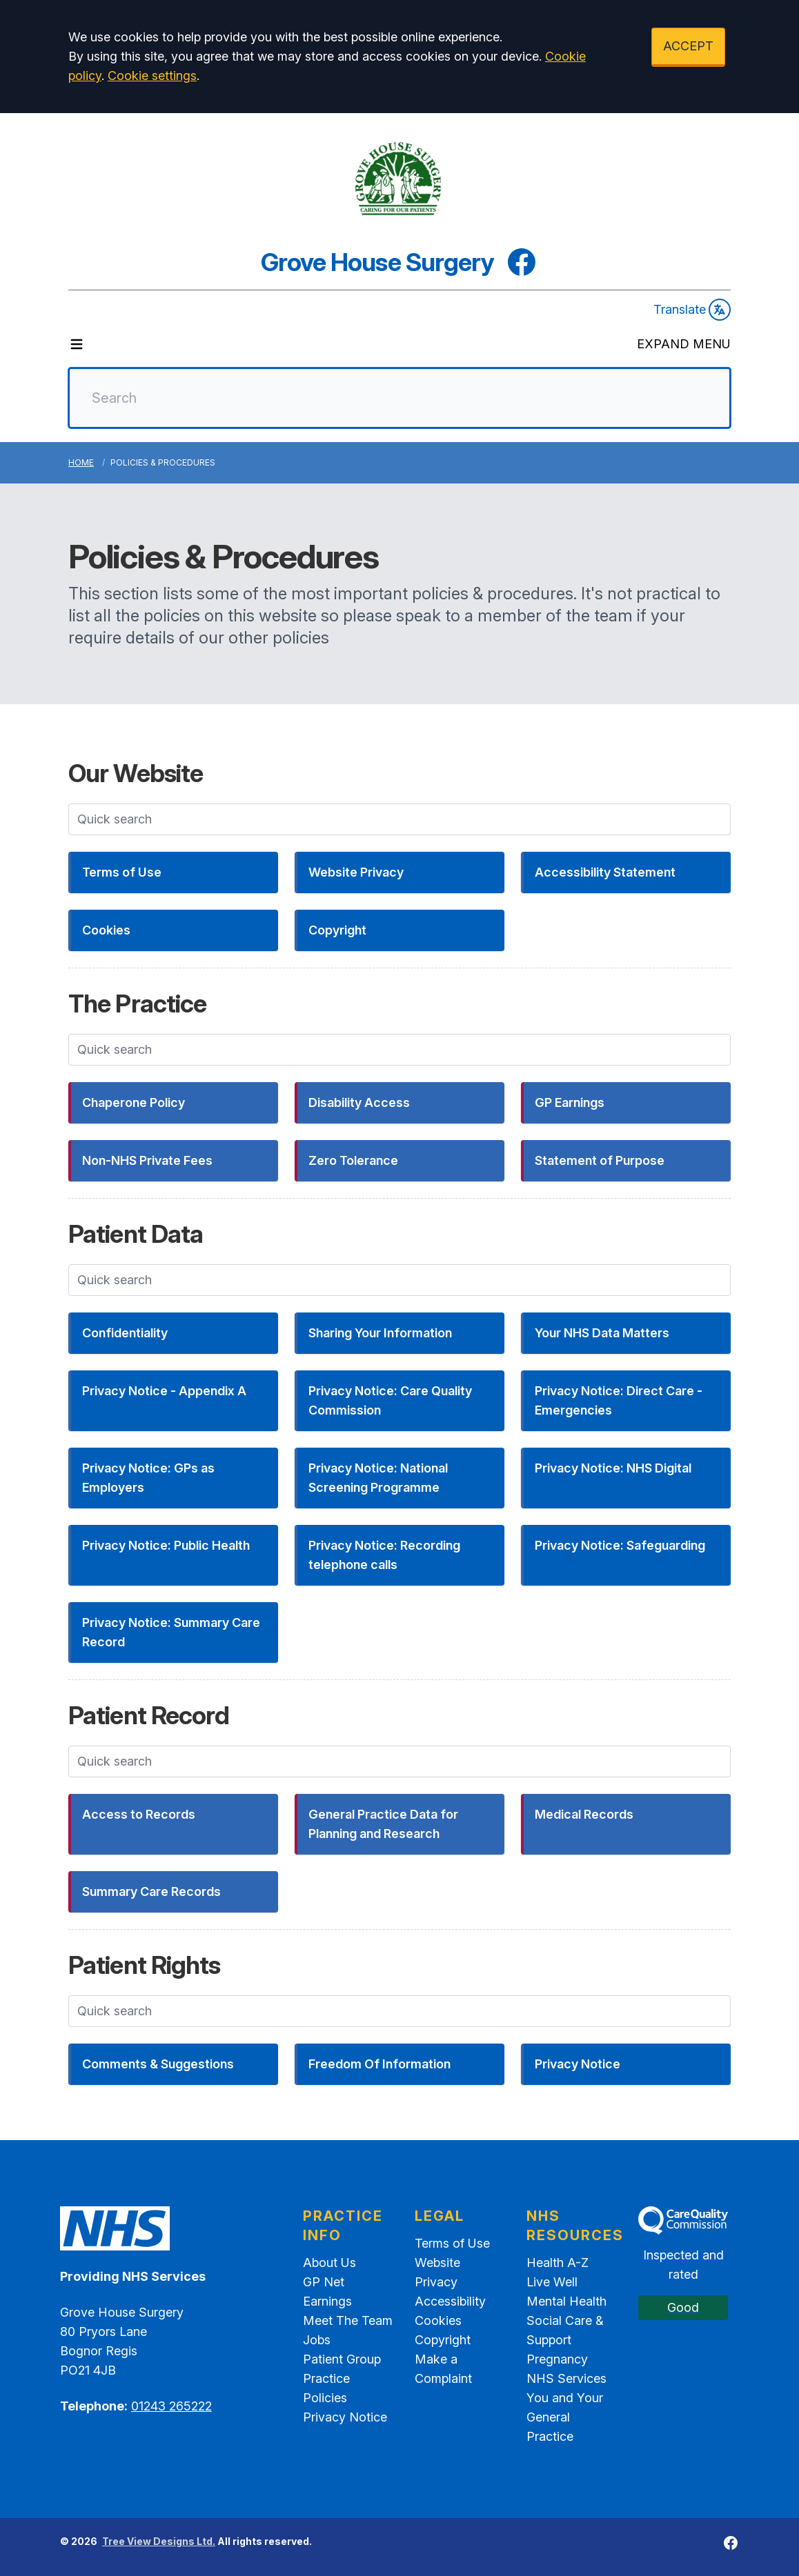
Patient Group (342, 2359)
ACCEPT (688, 46)
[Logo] (399, 179)
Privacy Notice (345, 2417)
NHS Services (566, 2378)
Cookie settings (152, 75)
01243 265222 (171, 2406)
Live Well (552, 2282)
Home (81, 462)
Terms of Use (452, 2243)
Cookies (438, 2320)
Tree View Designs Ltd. (158, 2541)
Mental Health (566, 2301)
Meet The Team (348, 2320)
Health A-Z (557, 2262)
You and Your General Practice (564, 2417)
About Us (329, 2262)
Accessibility (450, 2301)
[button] (173, 872)
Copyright (443, 2340)
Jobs (317, 2340)
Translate (692, 310)
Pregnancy (557, 2359)
